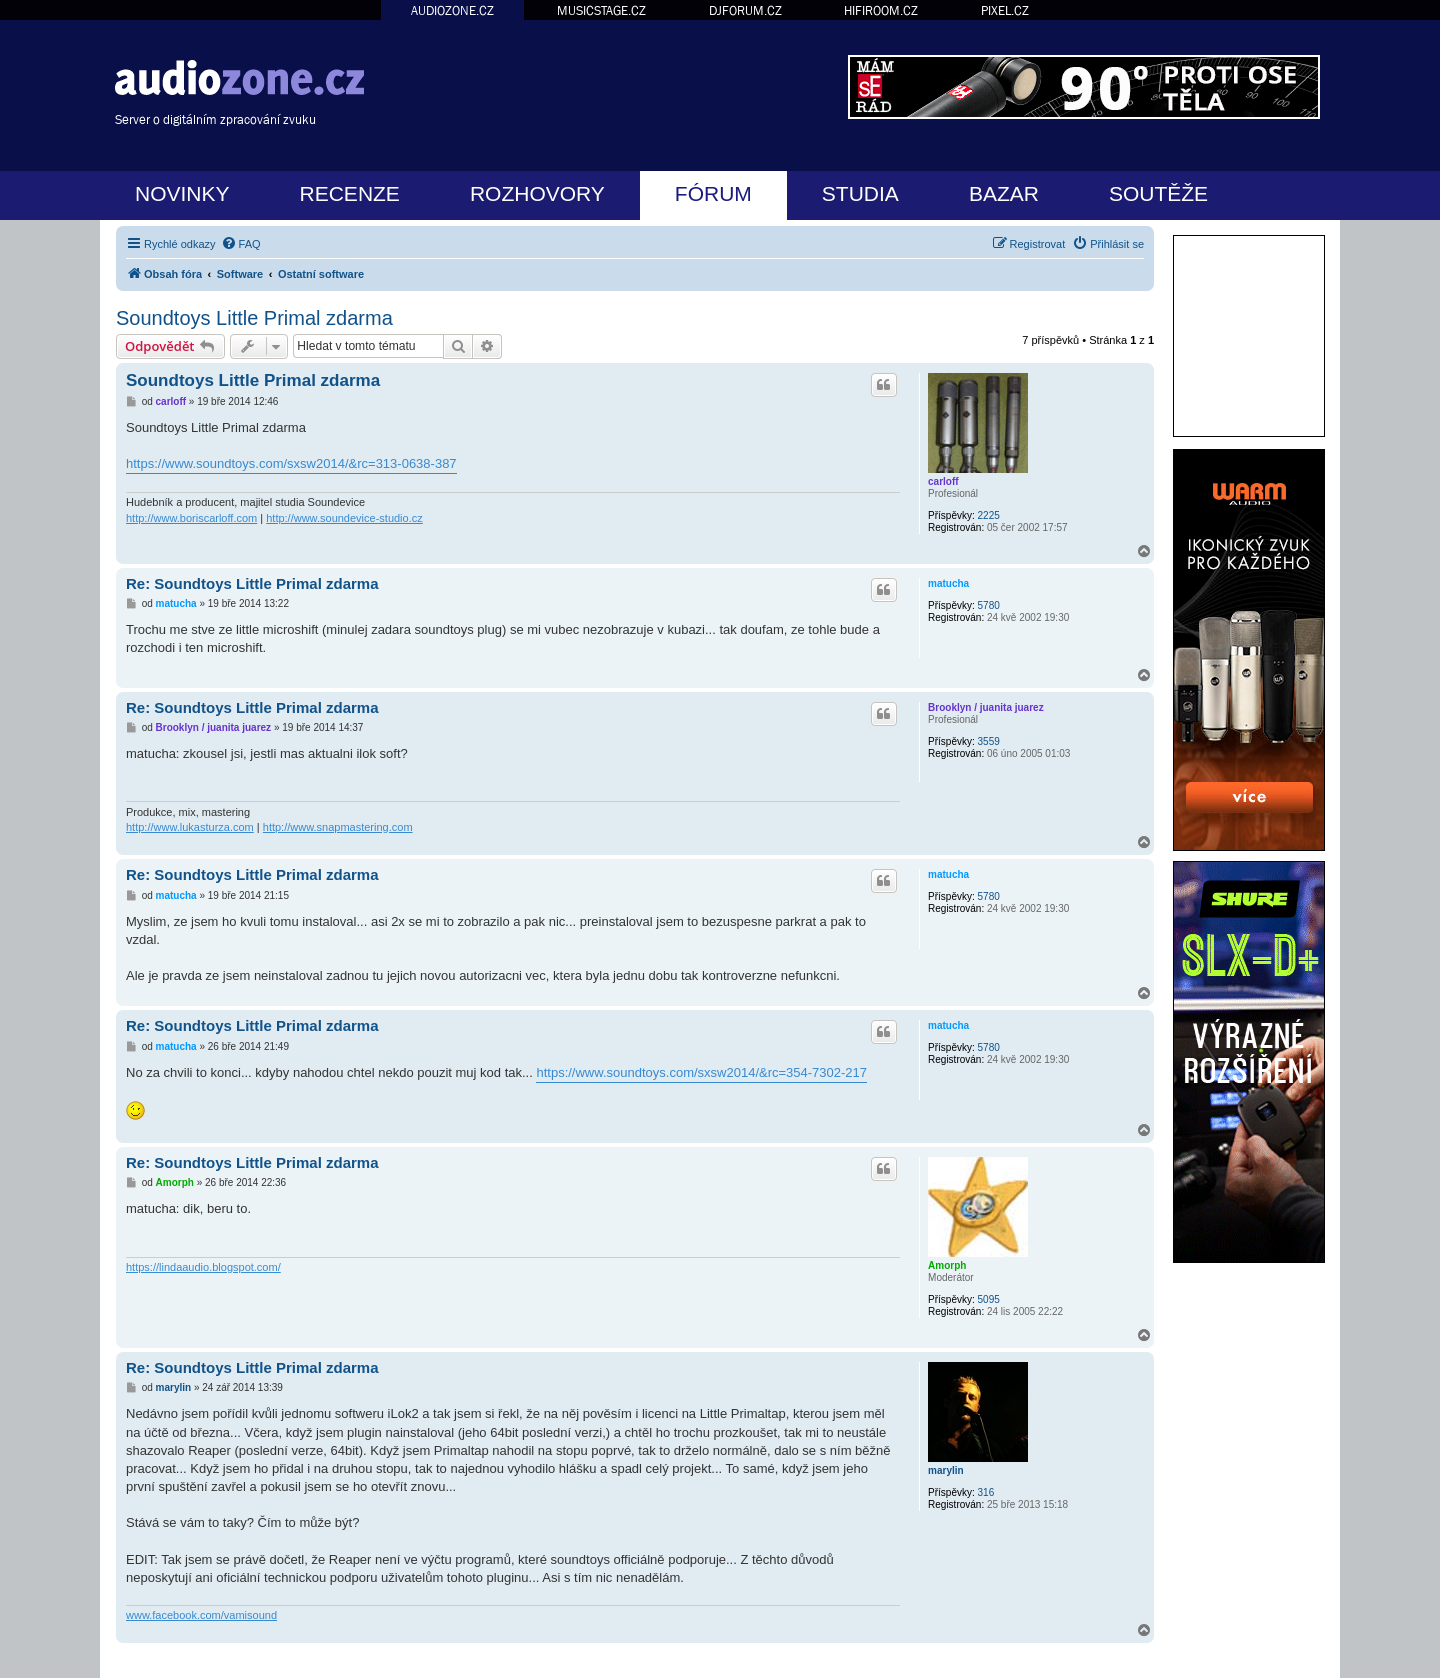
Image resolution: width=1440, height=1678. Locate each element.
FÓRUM (713, 193)
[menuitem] (241, 244)
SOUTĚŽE (1158, 193)
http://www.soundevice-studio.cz (344, 518)
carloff (943, 481)
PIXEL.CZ (1005, 10)
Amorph (947, 1265)
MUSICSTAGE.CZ (601, 10)
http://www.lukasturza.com (190, 827)
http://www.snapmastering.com (338, 827)
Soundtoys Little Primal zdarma (254, 318)
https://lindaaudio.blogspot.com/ (203, 1267)
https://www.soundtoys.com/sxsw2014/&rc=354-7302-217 (701, 1072)
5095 (989, 1299)
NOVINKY (182, 193)
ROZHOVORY (537, 193)
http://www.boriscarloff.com (191, 518)
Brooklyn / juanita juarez (986, 707)
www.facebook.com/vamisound (201, 1615)
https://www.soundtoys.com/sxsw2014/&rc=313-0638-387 (291, 463)
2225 (989, 515)
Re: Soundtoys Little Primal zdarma (252, 583)
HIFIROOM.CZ (881, 10)
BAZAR (1004, 193)
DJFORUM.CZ (745, 10)
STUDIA (860, 193)
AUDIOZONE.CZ (452, 10)
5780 (989, 605)
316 (986, 1492)
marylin (946, 1470)
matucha (948, 583)
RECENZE (350, 193)
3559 (989, 741)
